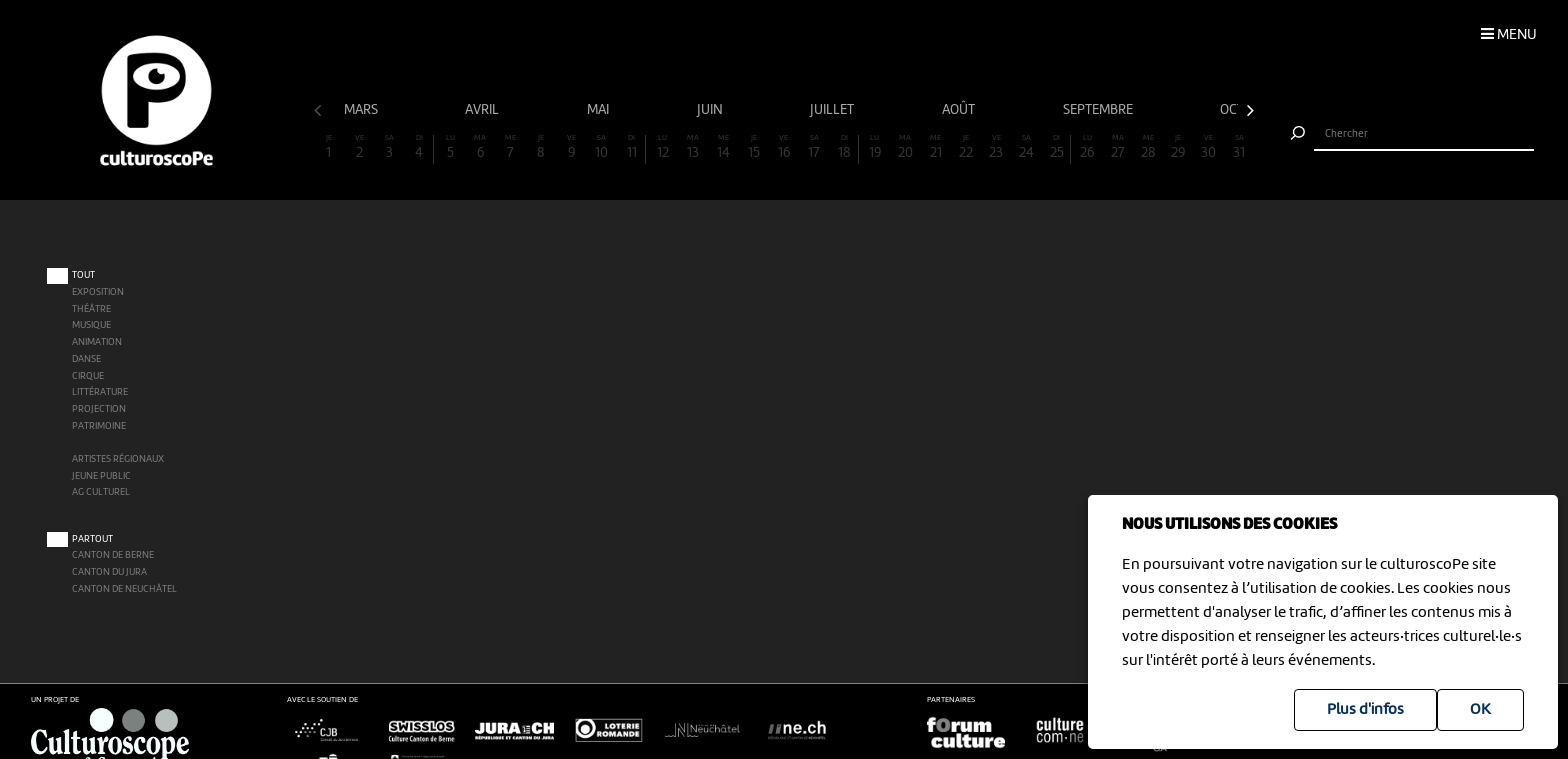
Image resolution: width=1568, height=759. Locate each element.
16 (784, 147)
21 (936, 147)
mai (599, 110)
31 (1239, 147)
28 (1148, 147)
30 (1209, 147)
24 (1027, 147)
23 (996, 147)
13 (693, 147)
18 (844, 147)
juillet (833, 110)
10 (602, 147)
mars (362, 110)
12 (662, 147)
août (960, 110)
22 (966, 147)
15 (753, 147)
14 (723, 147)
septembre (1099, 110)
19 (875, 147)
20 (905, 147)
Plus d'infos (1365, 710)
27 (1118, 147)
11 (631, 147)
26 (1087, 147)
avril (483, 110)
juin (711, 110)
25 (1056, 147)
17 (814, 147)
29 (1178, 147)
